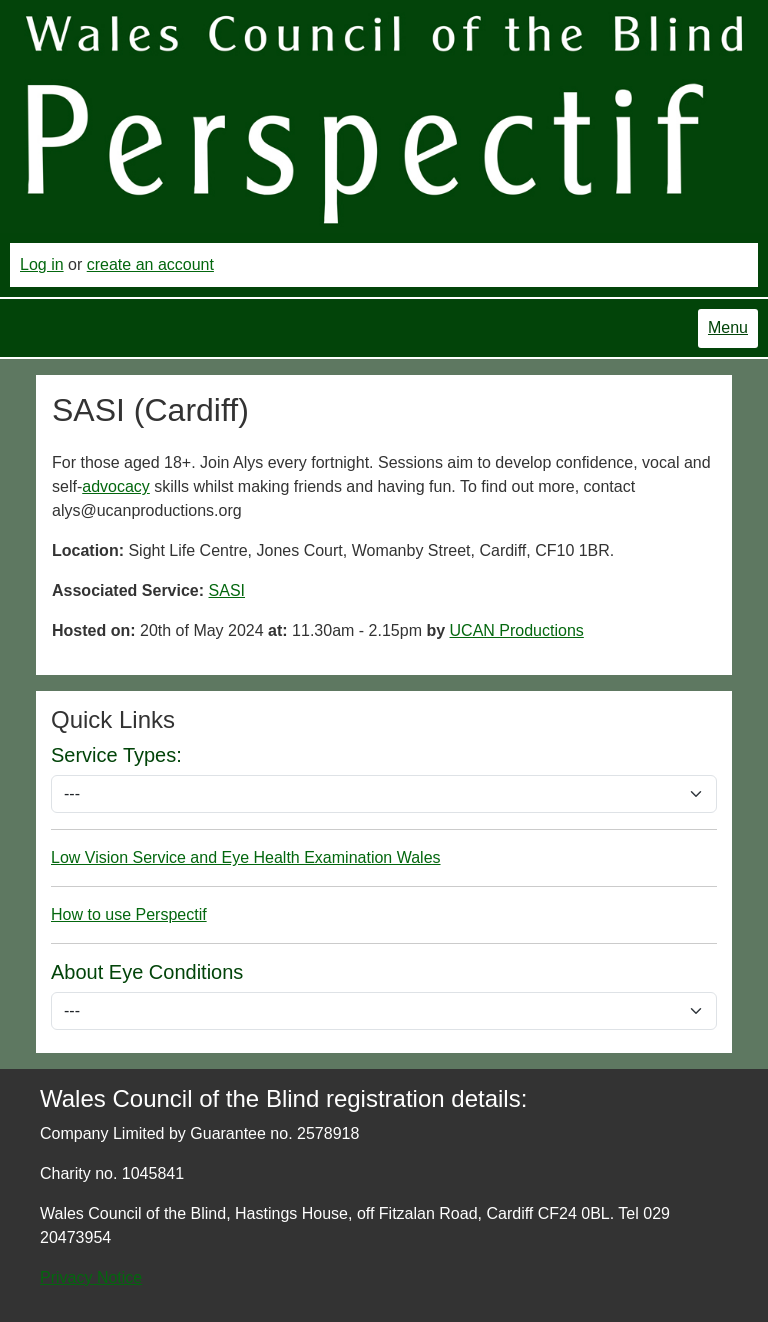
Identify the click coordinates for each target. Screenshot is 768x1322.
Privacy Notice (91, 1277)
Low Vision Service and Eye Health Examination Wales (246, 857)
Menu (728, 327)
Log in (42, 264)
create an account (150, 264)
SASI (227, 590)
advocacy (116, 486)
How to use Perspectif (129, 914)
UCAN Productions (517, 630)
